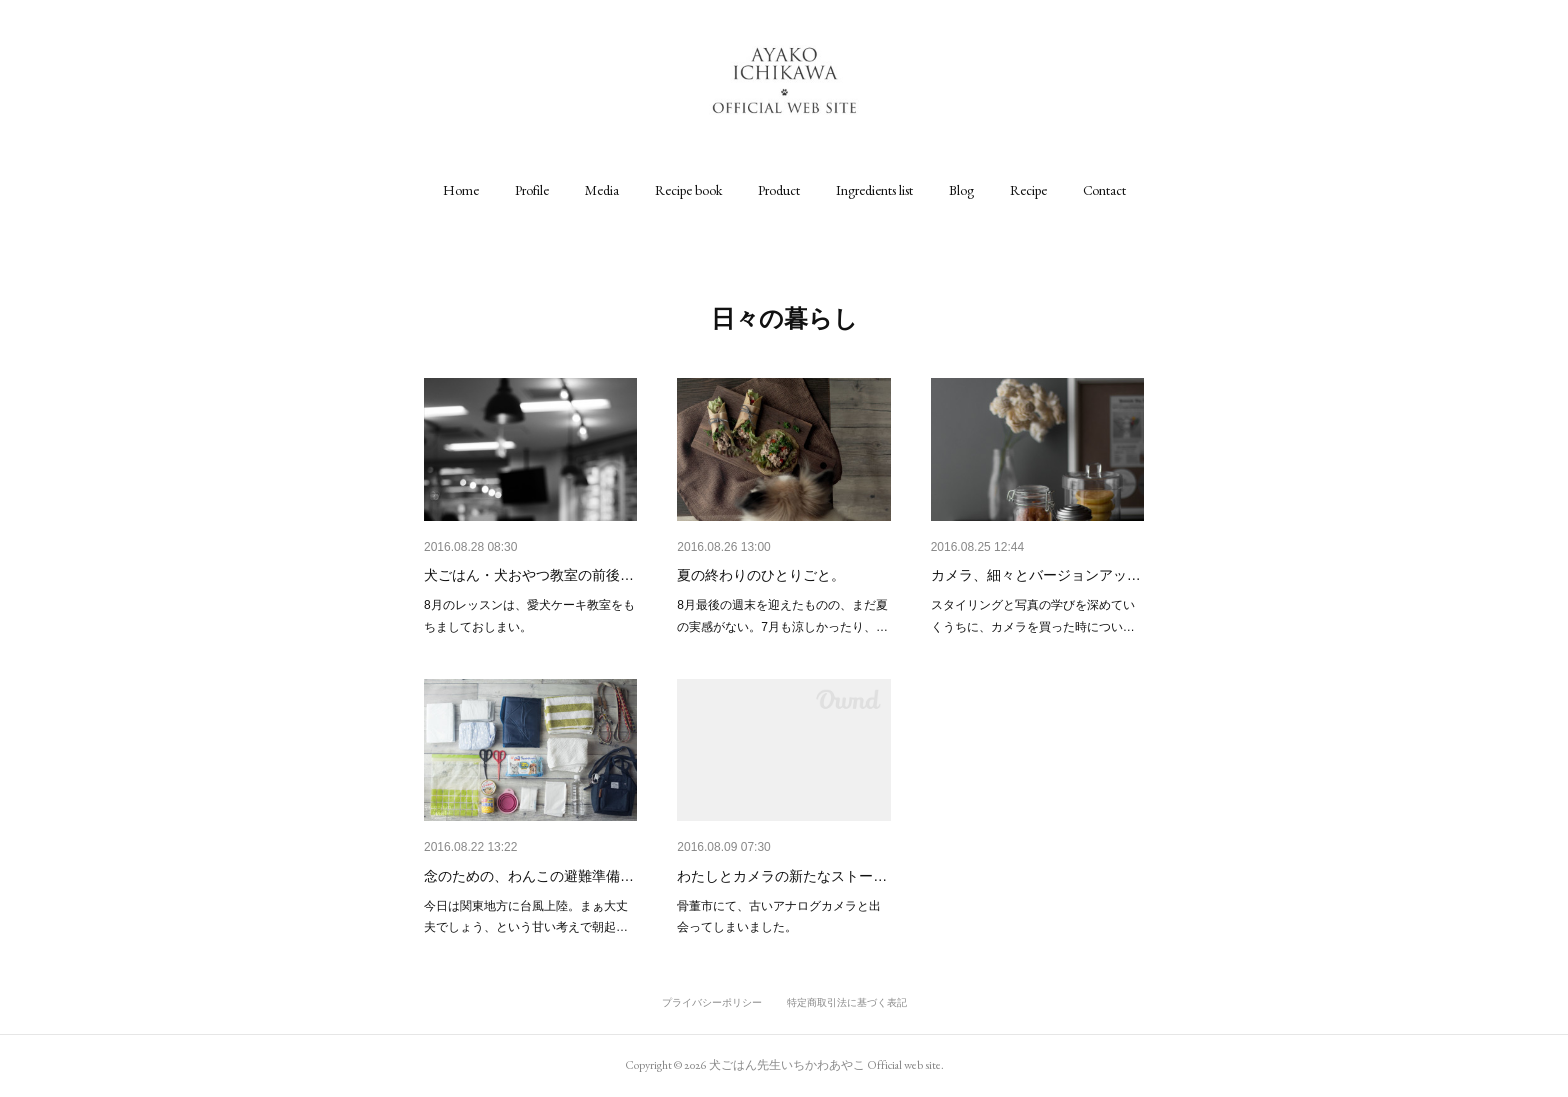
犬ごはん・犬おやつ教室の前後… (529, 575)
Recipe (1028, 190)
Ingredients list (874, 190)
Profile (532, 190)
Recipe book (688, 190)
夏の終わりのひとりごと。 (761, 575)
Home (461, 190)
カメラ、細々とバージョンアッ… (1036, 575)
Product (779, 190)
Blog (961, 190)
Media (602, 190)
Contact (1104, 190)
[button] (461, 190)
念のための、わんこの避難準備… (529, 876)
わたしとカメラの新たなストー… (782, 876)
